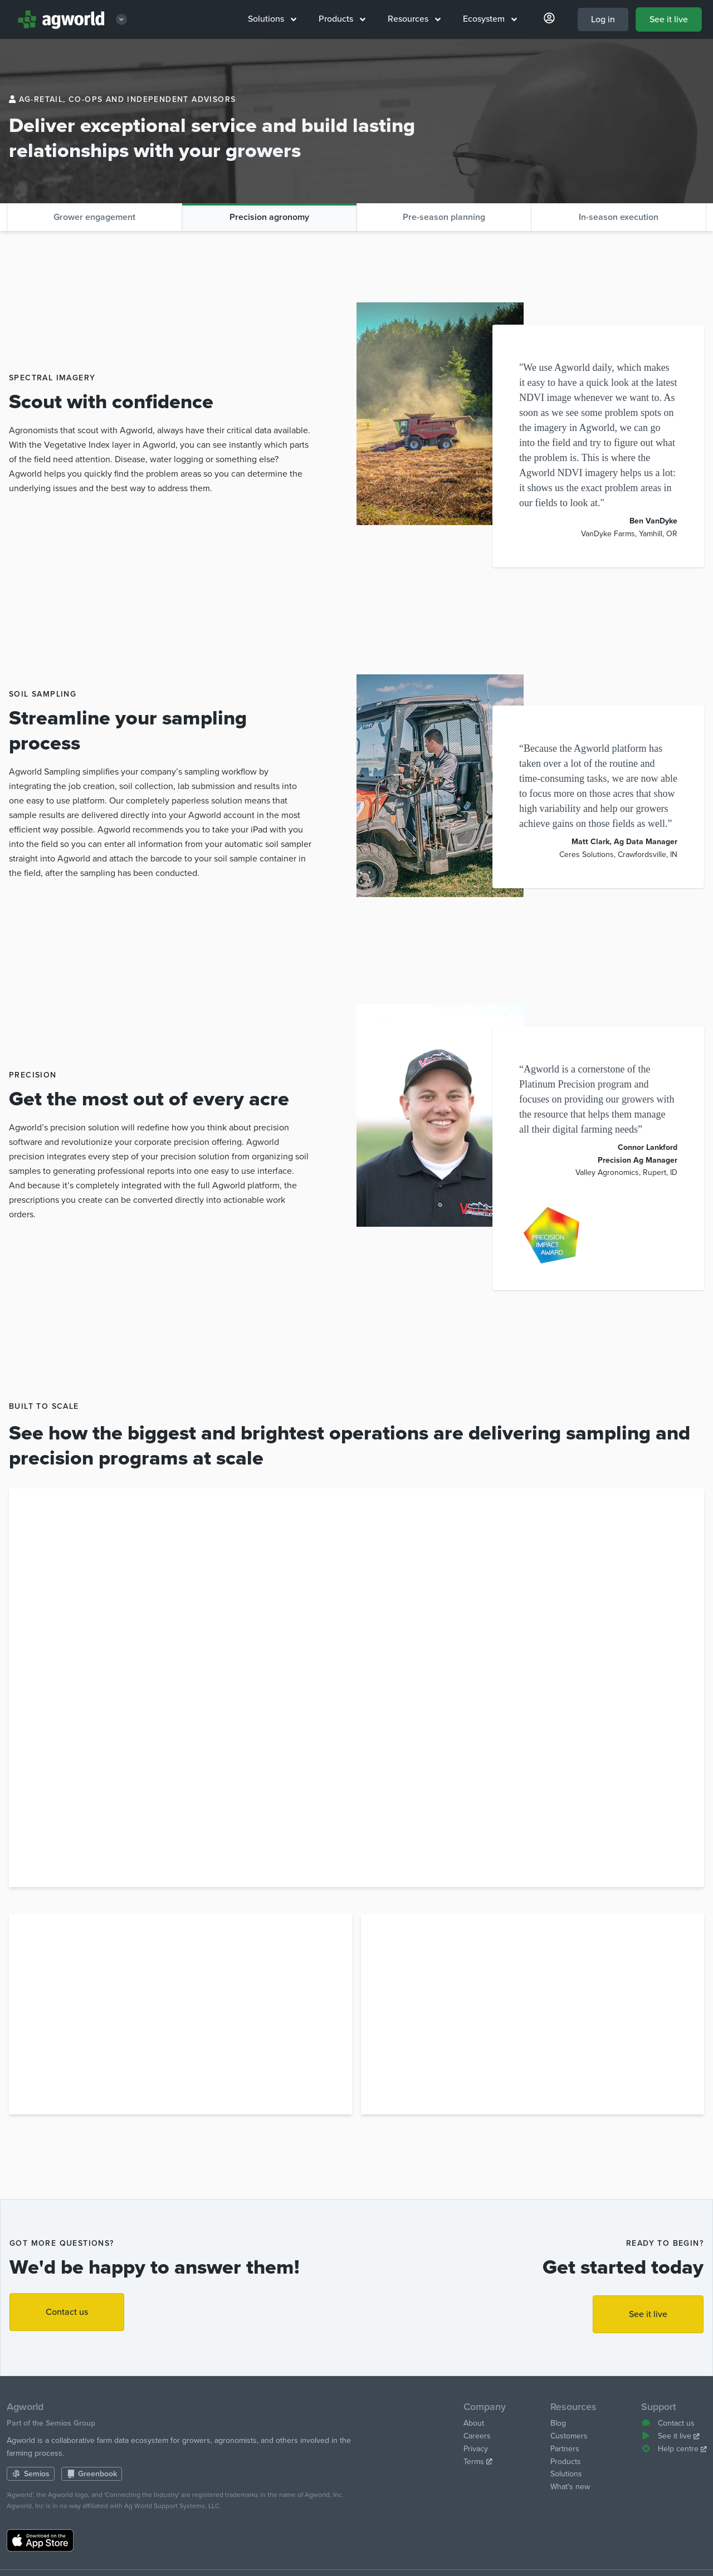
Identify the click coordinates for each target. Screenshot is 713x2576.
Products (342, 19)
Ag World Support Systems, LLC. (172, 2506)
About (473, 2423)
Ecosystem (490, 19)
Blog (558, 2423)
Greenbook (92, 2474)
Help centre (673, 2448)
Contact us (67, 2312)
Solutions (272, 19)
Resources (414, 19)
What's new (570, 2486)
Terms (477, 2461)
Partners (564, 2448)
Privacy (475, 2448)
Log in (603, 19)
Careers (477, 2436)
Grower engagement (94, 217)
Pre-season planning (444, 217)
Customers (569, 2436)
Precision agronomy (269, 217)
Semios (31, 2474)
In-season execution (618, 217)
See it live (668, 19)
